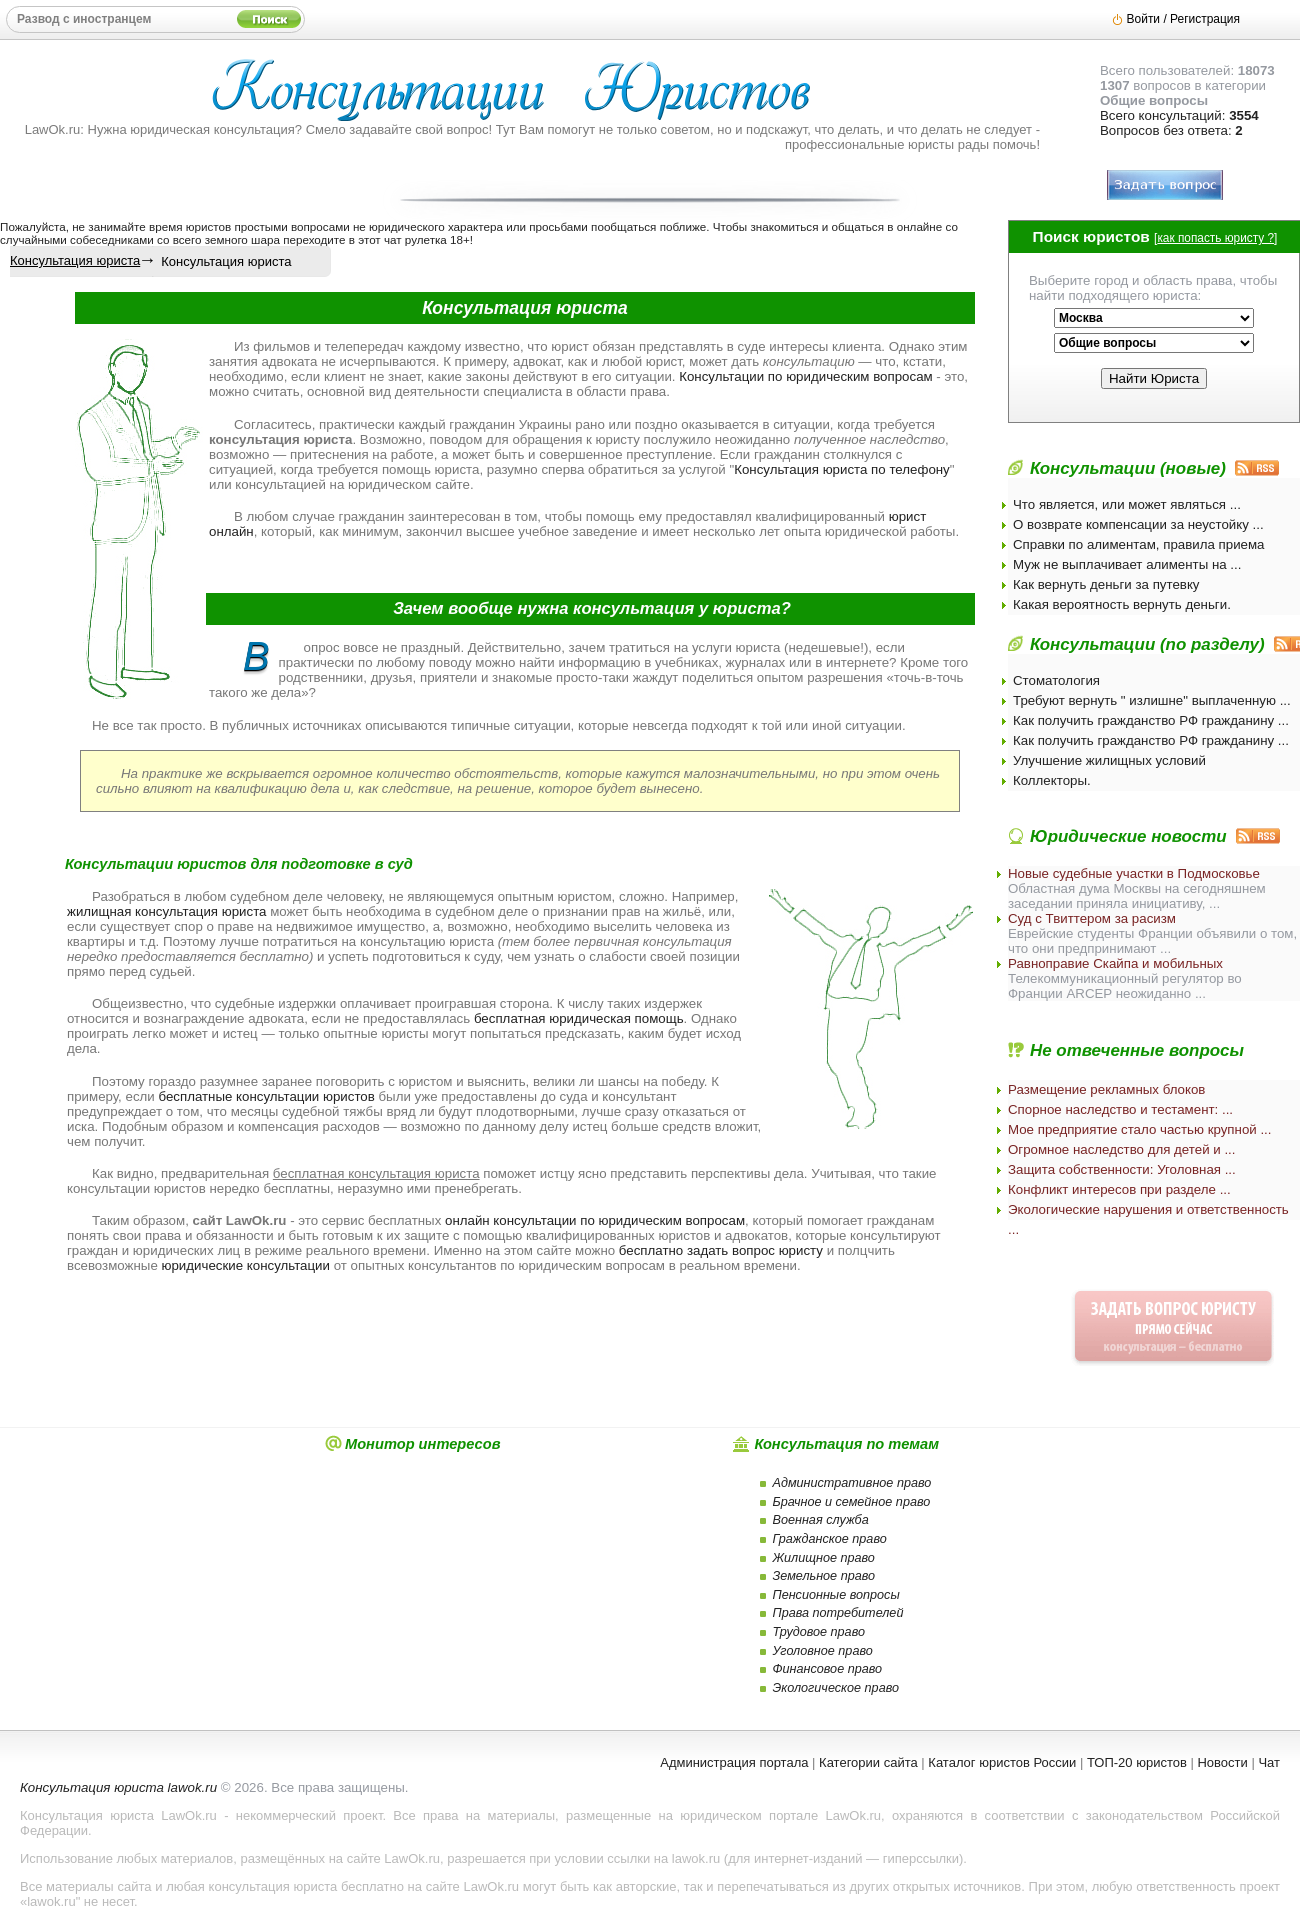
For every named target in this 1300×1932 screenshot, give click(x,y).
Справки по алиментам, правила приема (1139, 544)
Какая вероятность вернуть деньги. (1122, 604)
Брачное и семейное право (852, 1502)
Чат (1269, 1762)
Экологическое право (836, 1688)
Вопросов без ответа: (1171, 130)
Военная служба (821, 1520)
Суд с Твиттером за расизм (1092, 918)
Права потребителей (838, 1613)
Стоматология (1056, 680)
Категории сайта (868, 1762)
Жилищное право (824, 1558)
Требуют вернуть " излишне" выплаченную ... (1152, 700)
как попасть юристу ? (1215, 238)
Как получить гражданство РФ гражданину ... (1151, 720)
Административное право (852, 1483)
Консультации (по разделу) (1147, 644)
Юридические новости (1128, 836)
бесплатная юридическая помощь (579, 1018)
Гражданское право (830, 1539)
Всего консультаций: (1179, 115)
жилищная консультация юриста (167, 911)
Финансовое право (828, 1669)
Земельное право (824, 1576)
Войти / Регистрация (1183, 19)
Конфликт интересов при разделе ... (1119, 1189)
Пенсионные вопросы (836, 1595)
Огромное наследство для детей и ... (1122, 1149)
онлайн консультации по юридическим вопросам (595, 1220)
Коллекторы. (1052, 780)
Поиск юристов (1091, 236)
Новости (1222, 1762)
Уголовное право (823, 1651)
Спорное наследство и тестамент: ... (1120, 1109)
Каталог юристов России (1002, 1762)
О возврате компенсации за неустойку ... (1138, 524)
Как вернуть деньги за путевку (1106, 584)
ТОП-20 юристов (1137, 1762)
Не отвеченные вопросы (1137, 1050)
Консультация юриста (75, 260)
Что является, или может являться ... (1127, 504)
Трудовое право (819, 1632)
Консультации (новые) (1128, 468)
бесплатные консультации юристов (266, 1096)
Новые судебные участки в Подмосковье (1134, 873)
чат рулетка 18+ (427, 239)
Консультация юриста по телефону (842, 469)
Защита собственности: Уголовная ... (1122, 1169)
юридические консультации (246, 1265)
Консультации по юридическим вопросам (805, 376)
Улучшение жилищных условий (1109, 760)
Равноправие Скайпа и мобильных (1115, 963)
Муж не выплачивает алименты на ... (1127, 564)
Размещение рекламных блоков (1106, 1089)
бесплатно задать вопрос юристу (721, 1250)
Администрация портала (734, 1762)
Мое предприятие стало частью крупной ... (1140, 1129)
